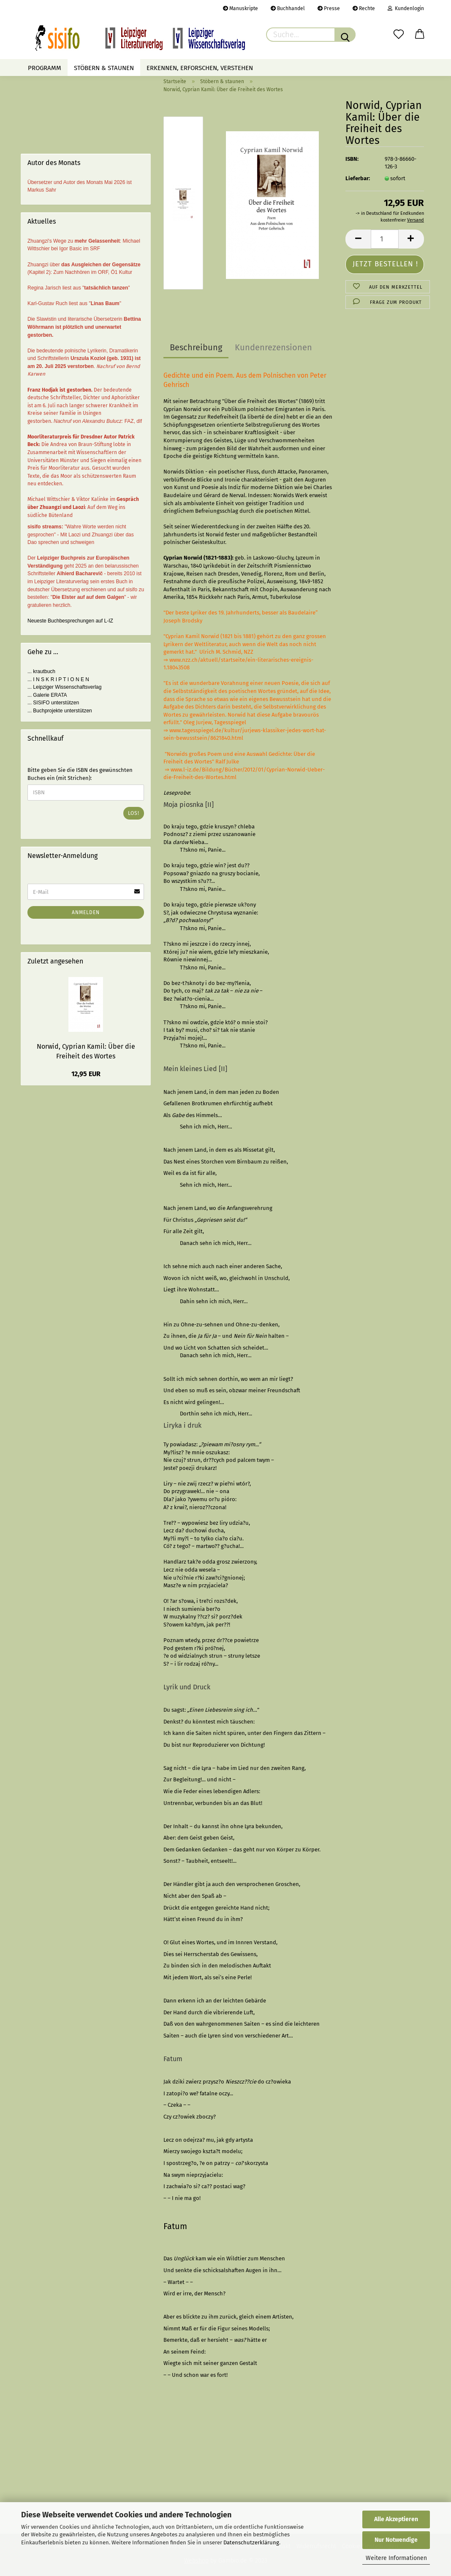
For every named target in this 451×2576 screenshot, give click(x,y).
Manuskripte (240, 8)
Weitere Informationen (396, 2558)
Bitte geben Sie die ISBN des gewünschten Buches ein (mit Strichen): (80, 774)
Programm (44, 68)
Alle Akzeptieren (396, 2519)
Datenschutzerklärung (251, 2542)
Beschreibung (196, 347)
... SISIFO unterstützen (53, 703)
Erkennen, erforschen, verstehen (200, 68)
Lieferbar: (357, 178)
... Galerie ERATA (47, 695)
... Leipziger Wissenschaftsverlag (64, 687)
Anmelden (86, 912)
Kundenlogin (406, 8)
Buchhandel (288, 8)
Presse (329, 8)
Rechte (364, 8)
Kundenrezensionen (273, 347)
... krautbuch (41, 671)
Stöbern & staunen (104, 68)
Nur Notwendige (396, 2540)
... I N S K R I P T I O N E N (58, 679)
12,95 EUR (86, 1074)
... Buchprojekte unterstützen (59, 711)
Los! (133, 813)
